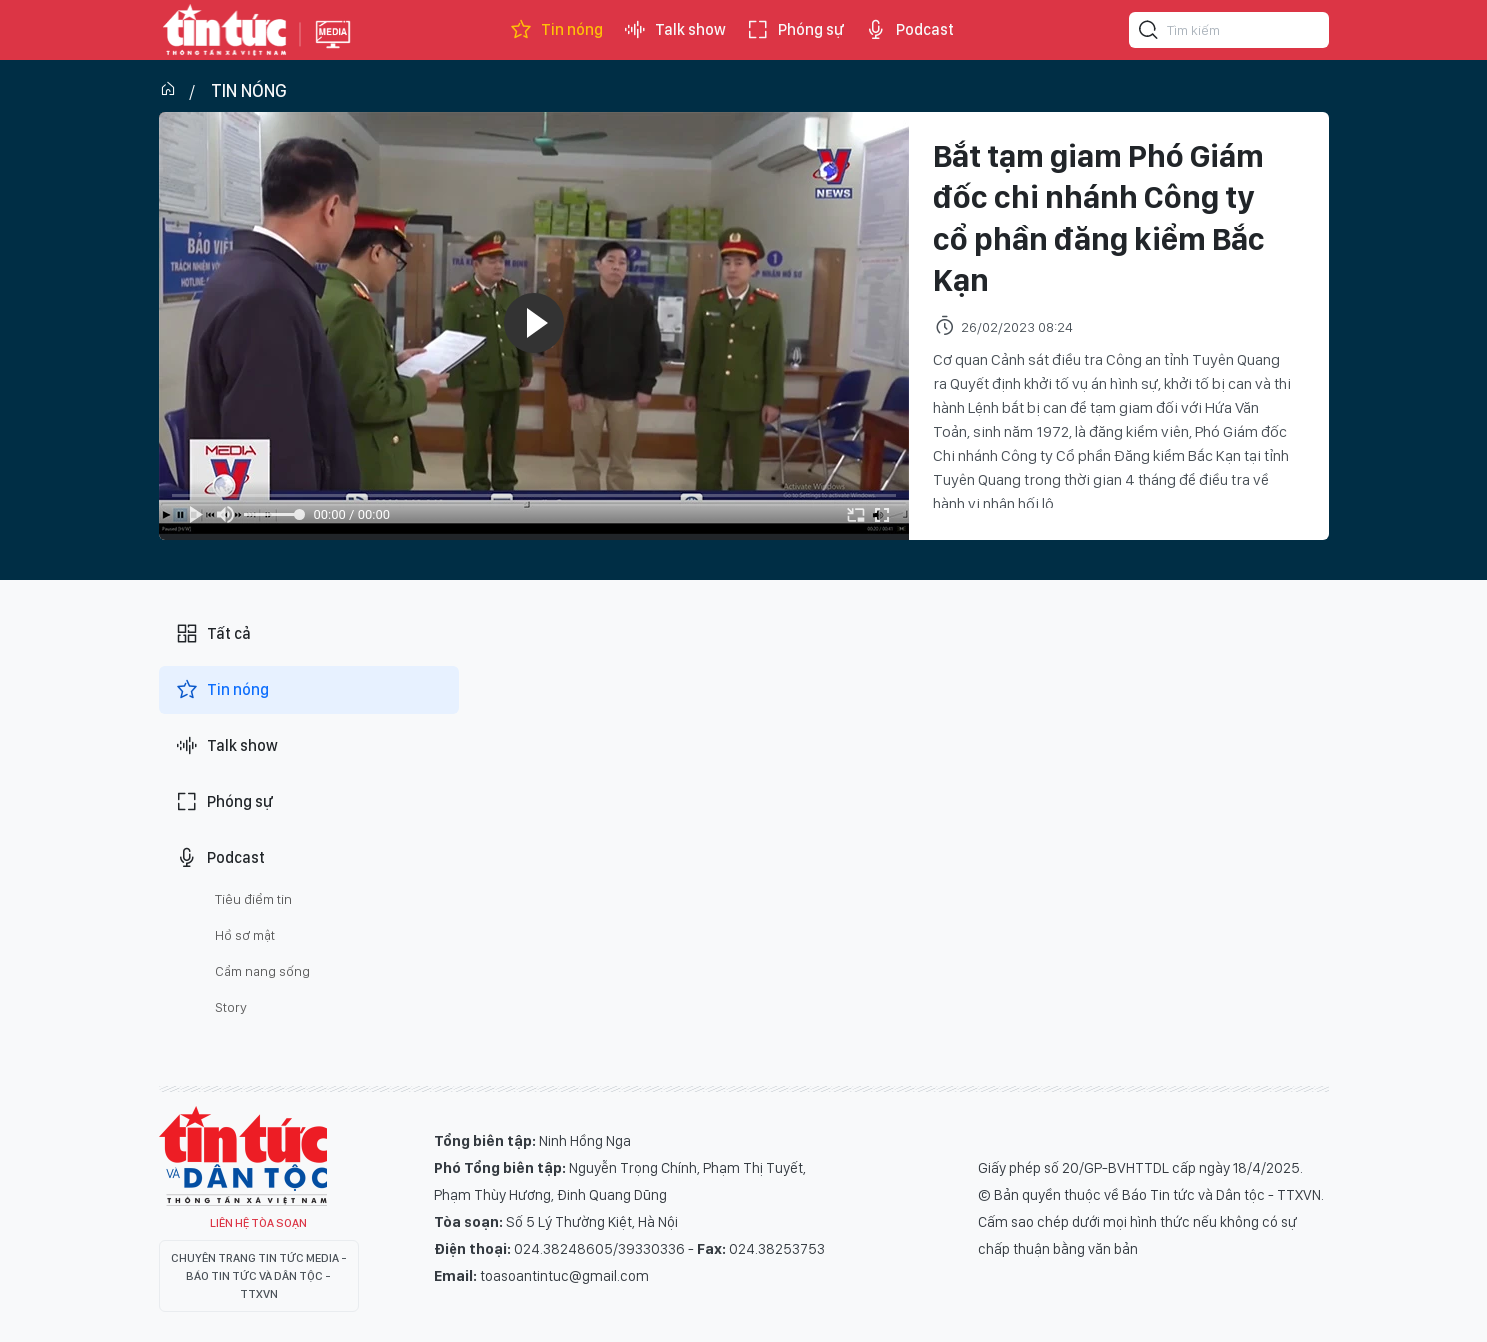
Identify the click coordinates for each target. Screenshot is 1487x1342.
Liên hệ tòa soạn (258, 1223)
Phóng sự (795, 30)
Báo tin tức (225, 30)
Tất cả (213, 634)
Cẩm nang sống (262, 971)
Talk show (674, 30)
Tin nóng (556, 30)
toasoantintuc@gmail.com (564, 1276)
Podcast (909, 30)
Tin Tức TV (243, 1156)
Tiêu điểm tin (253, 899)
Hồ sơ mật (245, 935)
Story (231, 1007)
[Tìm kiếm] (1149, 33)
